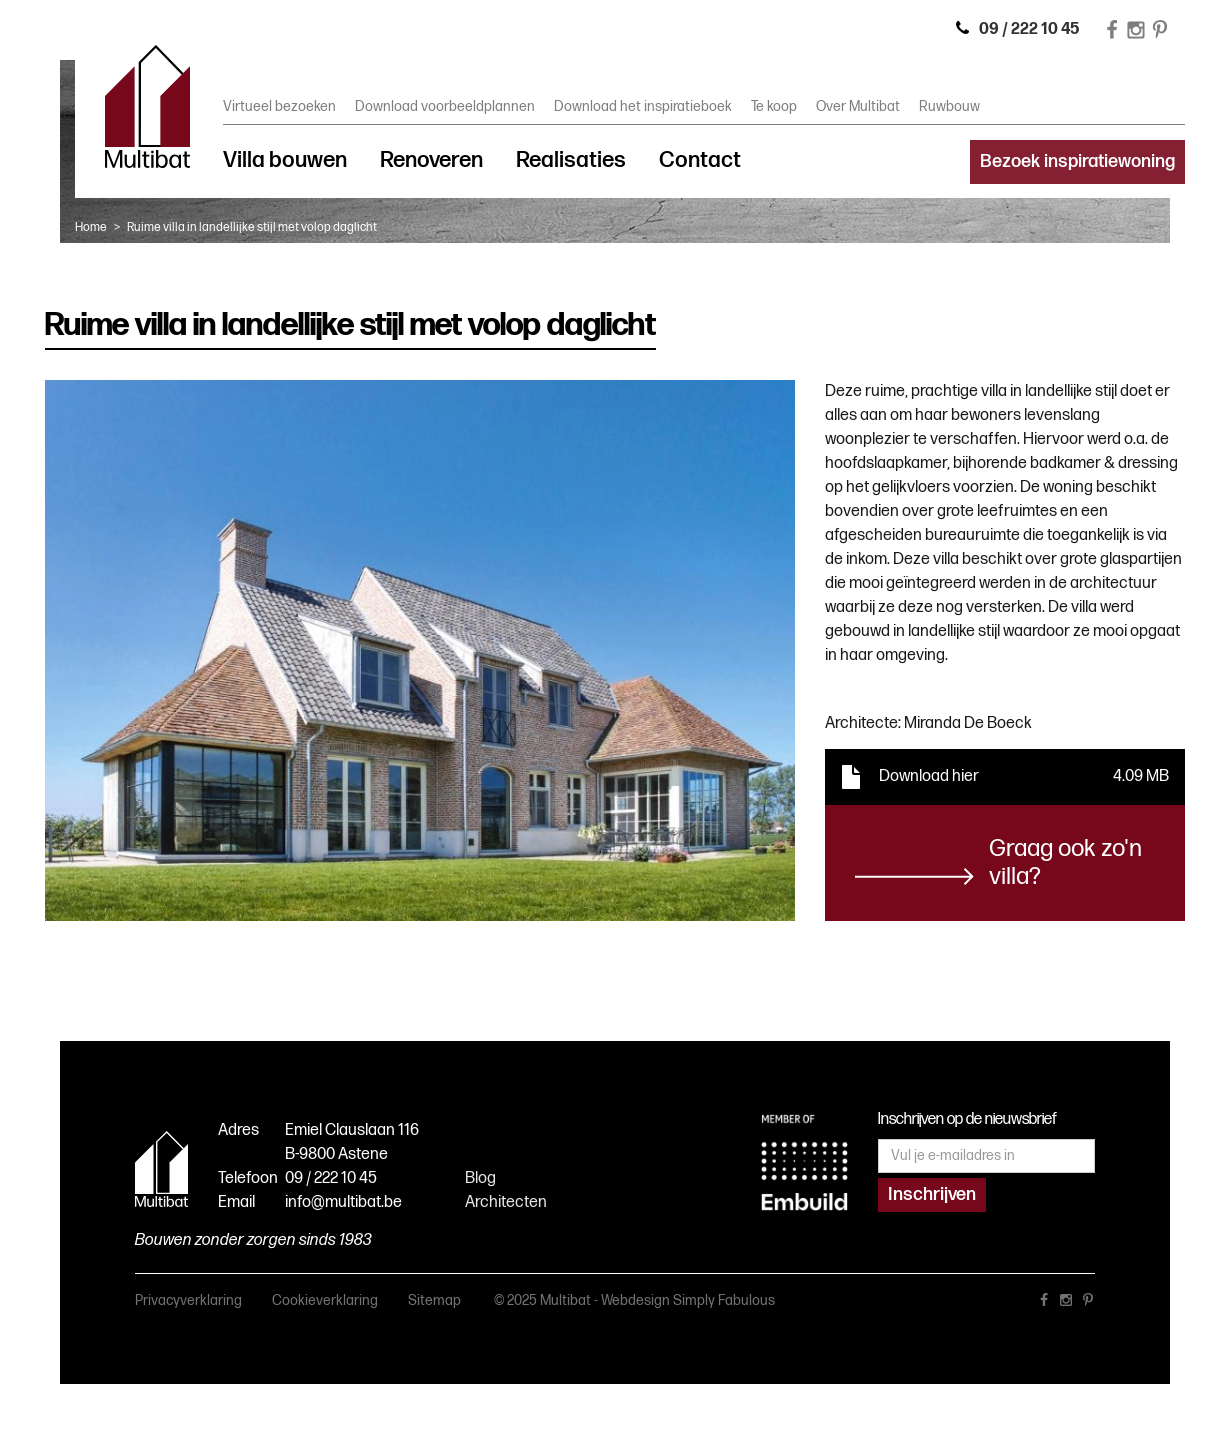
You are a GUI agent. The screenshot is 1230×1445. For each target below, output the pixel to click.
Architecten (506, 1202)
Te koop (774, 106)
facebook (1044, 1304)
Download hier (929, 776)
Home (91, 227)
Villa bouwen (285, 160)
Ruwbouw (949, 106)
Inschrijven (932, 1194)
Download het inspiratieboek (643, 106)
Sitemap (434, 1300)
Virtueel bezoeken (279, 106)
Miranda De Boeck (968, 723)
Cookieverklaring (325, 1300)
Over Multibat (858, 106)
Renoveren (431, 160)
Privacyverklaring (188, 1300)
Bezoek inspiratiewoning (1077, 161)
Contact (700, 160)
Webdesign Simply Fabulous (688, 1300)
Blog (480, 1178)
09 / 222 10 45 (331, 1178)
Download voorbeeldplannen (445, 106)
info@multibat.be (343, 1202)
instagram (1066, 1304)
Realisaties (571, 160)
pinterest (1088, 1304)
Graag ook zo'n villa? (1065, 862)
